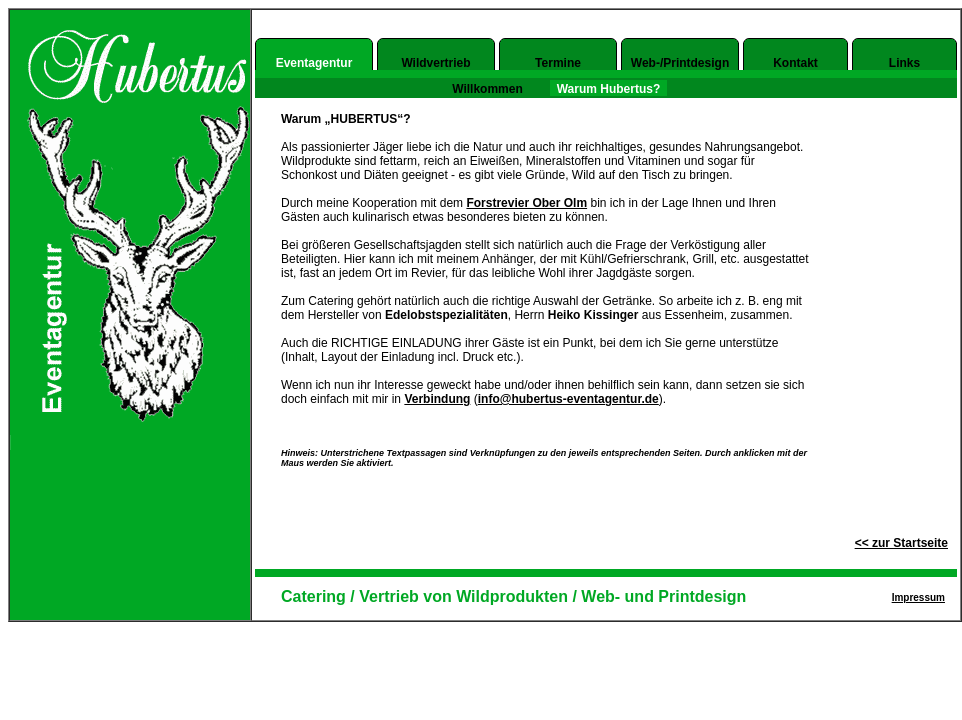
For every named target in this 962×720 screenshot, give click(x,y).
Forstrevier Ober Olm (526, 203)
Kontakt (795, 63)
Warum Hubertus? (609, 89)
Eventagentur (314, 63)
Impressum (918, 597)
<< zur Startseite (901, 543)
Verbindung (437, 399)
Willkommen (487, 89)
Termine (558, 63)
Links (904, 63)
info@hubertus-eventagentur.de (568, 399)
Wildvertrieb (435, 63)
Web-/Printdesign (680, 63)
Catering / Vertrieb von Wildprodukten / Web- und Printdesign (513, 596)
